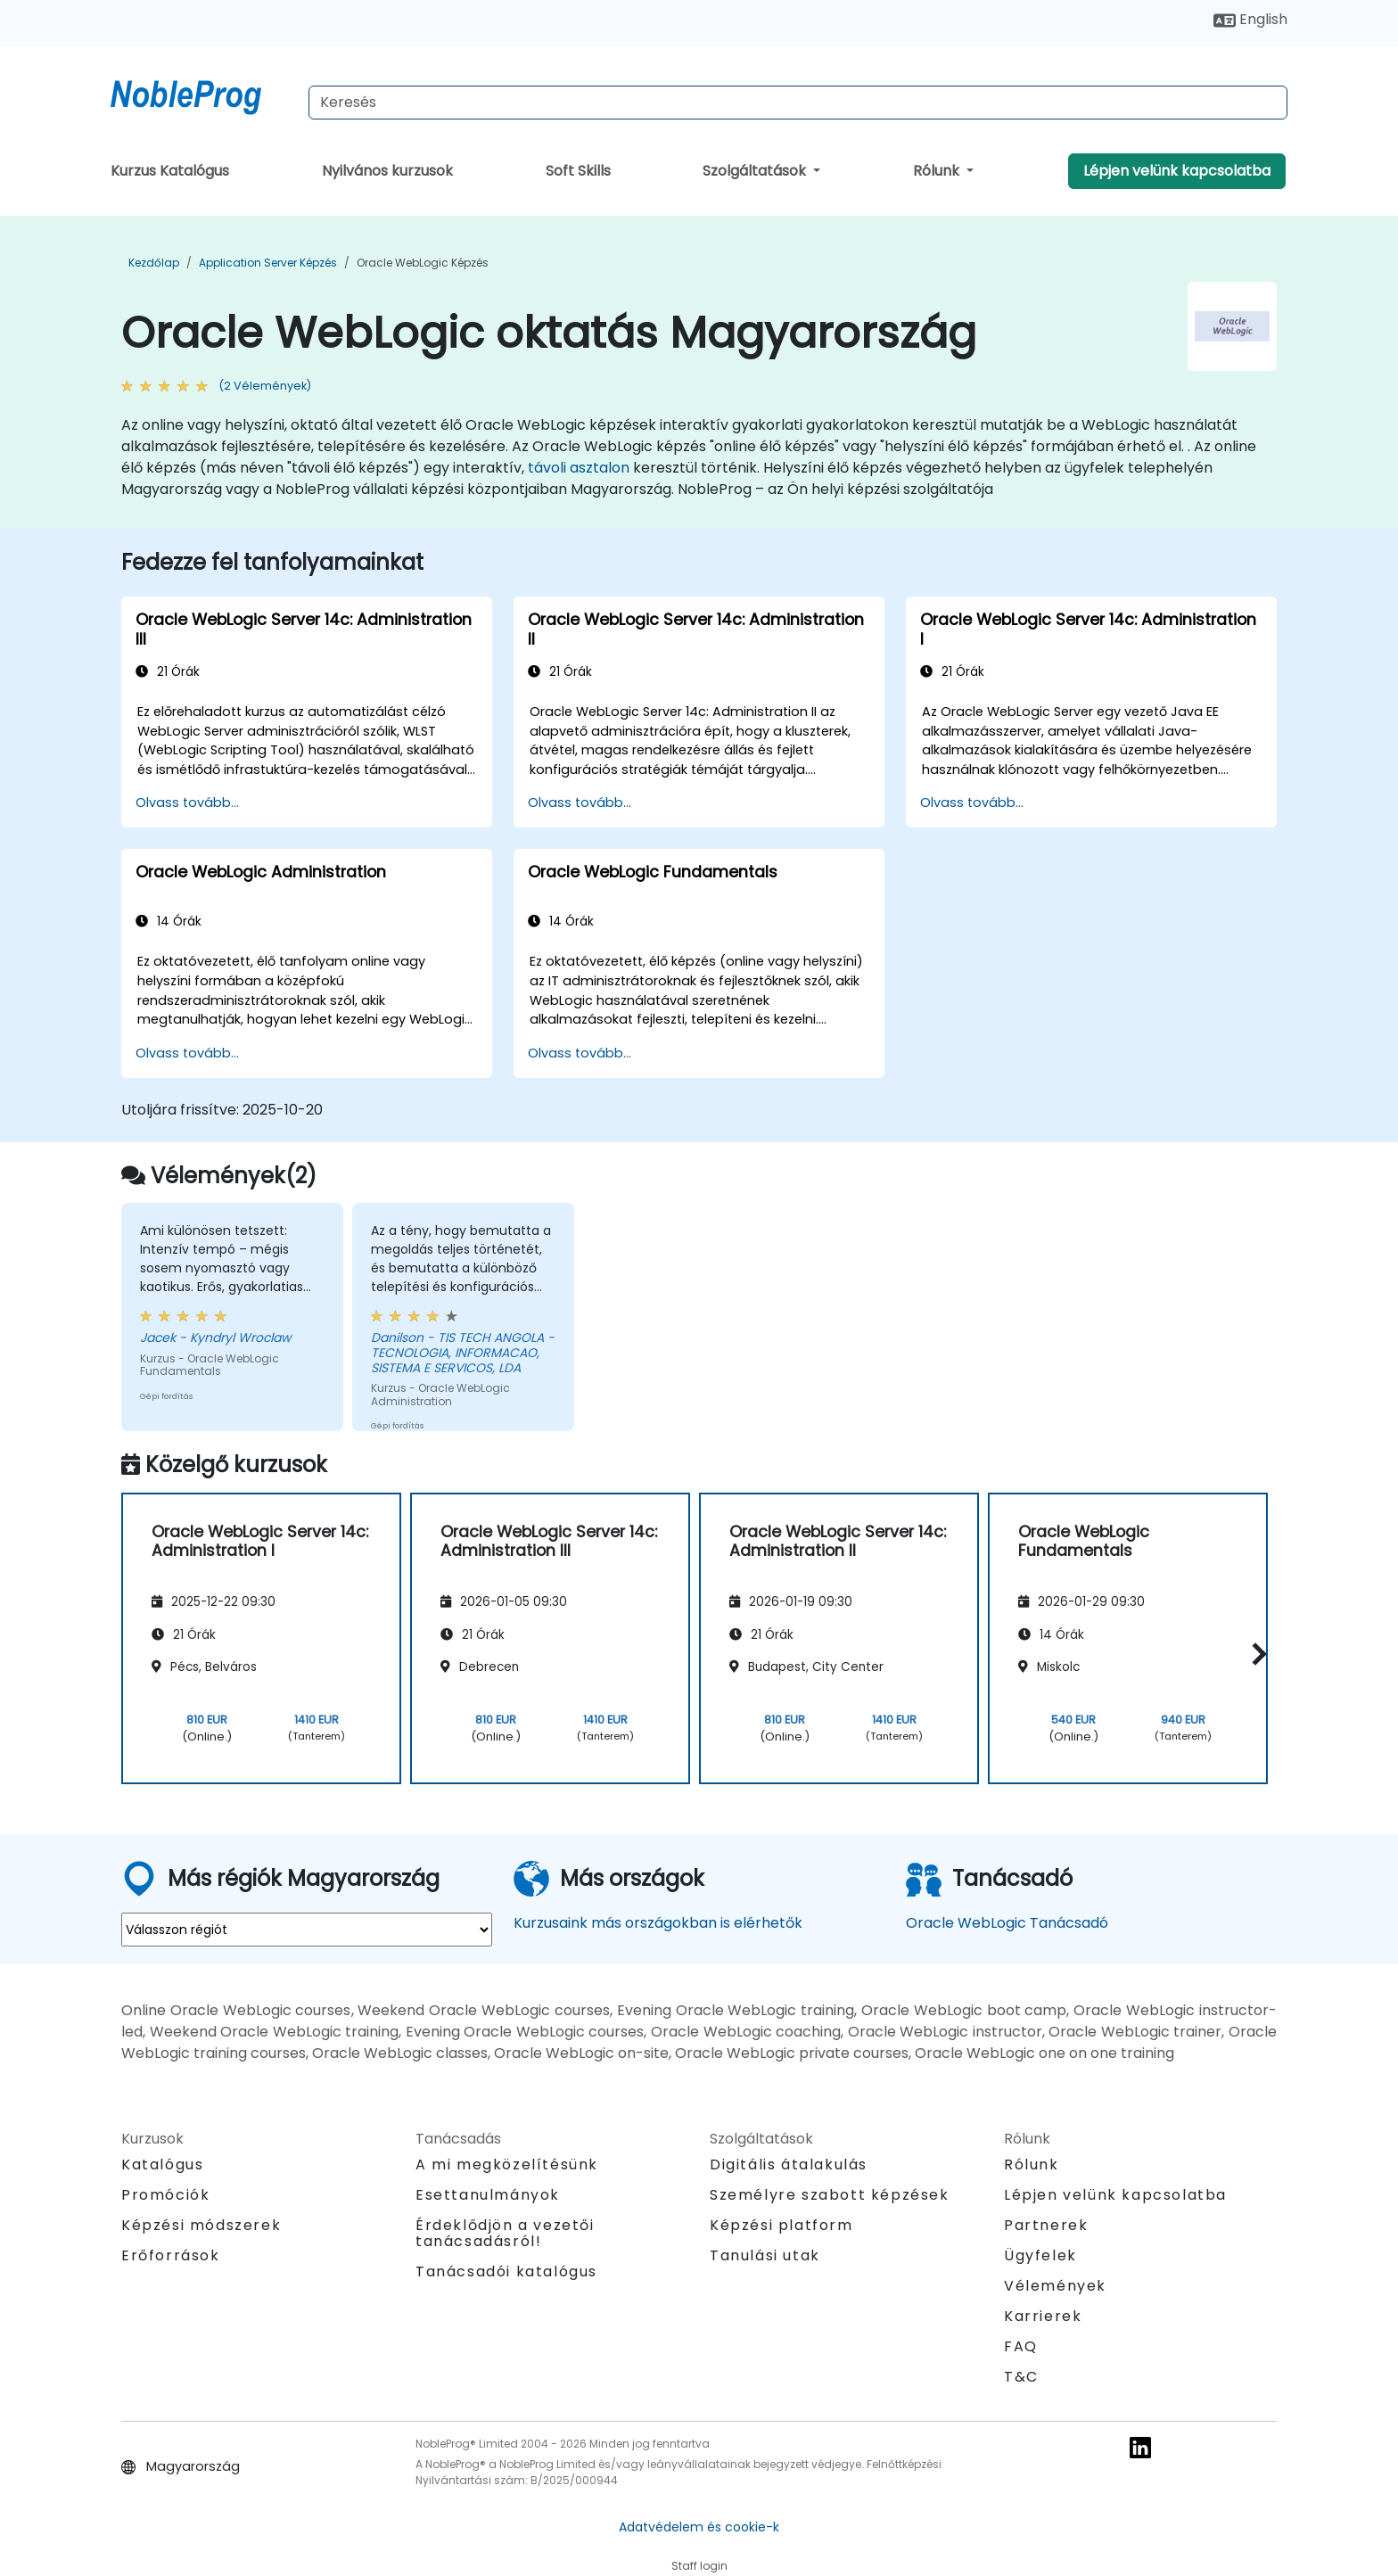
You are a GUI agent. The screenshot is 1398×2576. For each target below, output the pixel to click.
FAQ (1021, 2346)
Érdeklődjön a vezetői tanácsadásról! (505, 2234)
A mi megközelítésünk (506, 2164)
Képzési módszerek (201, 2225)
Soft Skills (578, 170)
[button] (1255, 1653)
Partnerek (1046, 2225)
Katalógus (162, 2164)
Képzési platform (781, 2225)
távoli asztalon (578, 467)
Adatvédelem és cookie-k (699, 2527)
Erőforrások (170, 2255)
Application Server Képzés (268, 262)
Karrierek (1042, 2316)
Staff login (699, 2565)
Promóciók (165, 2195)
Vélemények (1055, 2286)
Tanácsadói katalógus (506, 2271)
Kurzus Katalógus (170, 170)
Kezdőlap (153, 262)
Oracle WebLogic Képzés (423, 262)
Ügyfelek (1040, 2255)
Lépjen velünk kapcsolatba (1177, 170)
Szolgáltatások (756, 170)
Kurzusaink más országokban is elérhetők (658, 1923)
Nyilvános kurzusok (387, 170)
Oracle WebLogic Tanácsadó (1007, 1923)
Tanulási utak (765, 2255)
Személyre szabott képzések (830, 2195)
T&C (1021, 2376)
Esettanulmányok (487, 2195)
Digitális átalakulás (789, 2164)
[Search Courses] (797, 102)
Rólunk (938, 170)
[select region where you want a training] (306, 1929)
